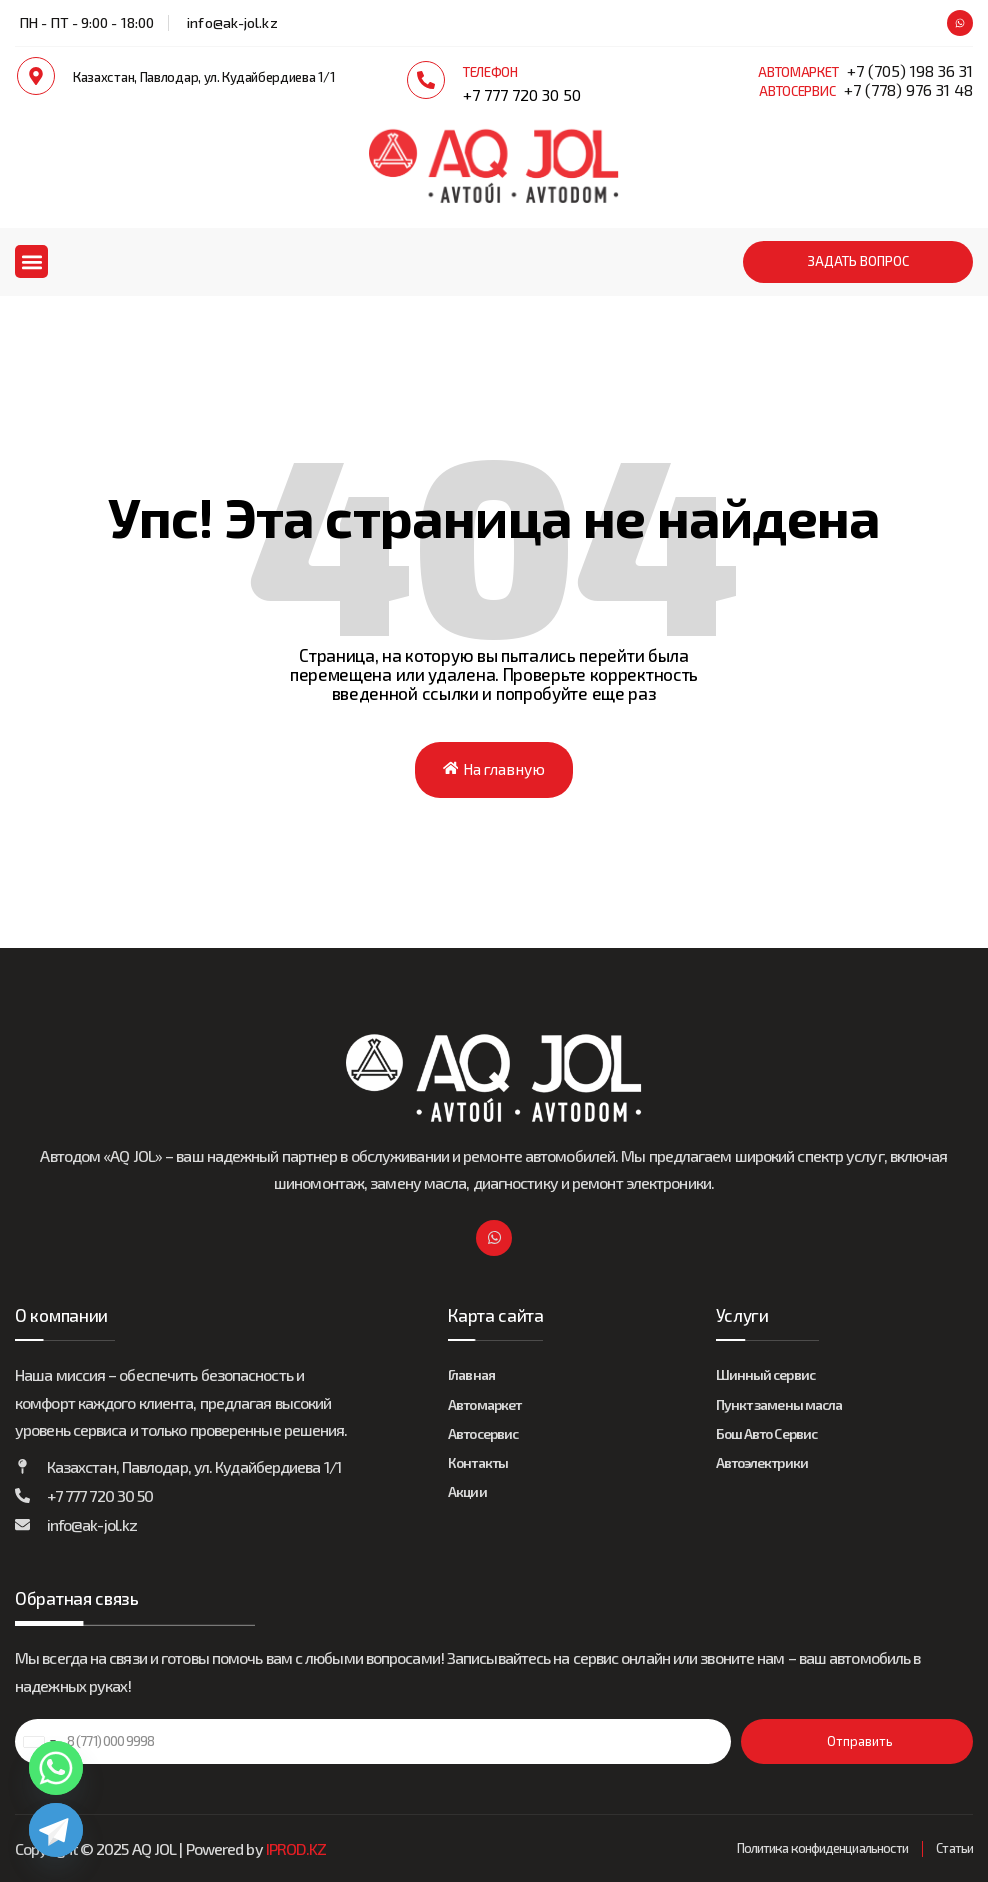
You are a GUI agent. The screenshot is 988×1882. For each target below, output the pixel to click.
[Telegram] (56, 1830)
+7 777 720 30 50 (522, 94)
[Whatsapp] (56, 1768)
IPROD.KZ (296, 1848)
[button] (31, 261)
